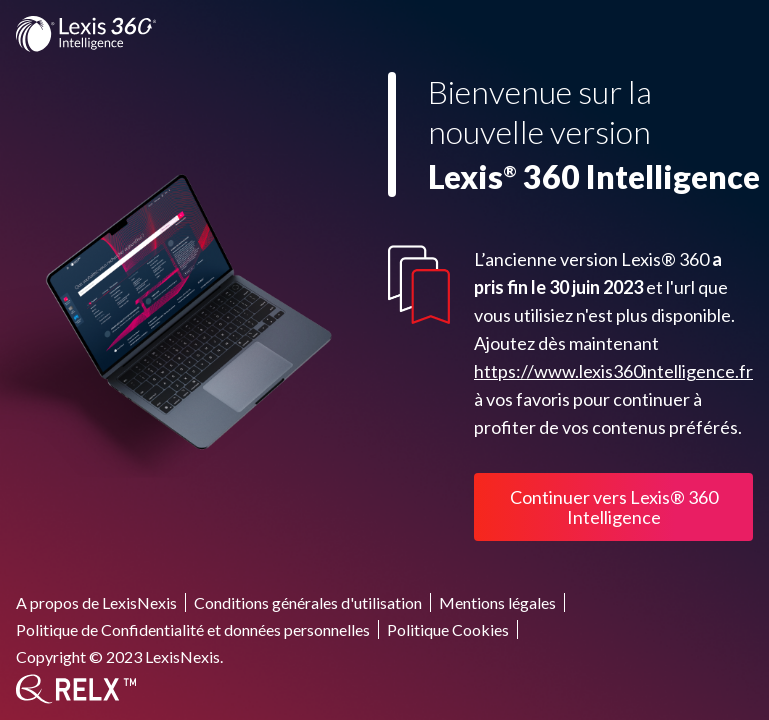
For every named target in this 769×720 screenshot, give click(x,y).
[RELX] (76, 689)
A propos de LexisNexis (96, 602)
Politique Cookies (448, 629)
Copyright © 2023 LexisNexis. (119, 656)
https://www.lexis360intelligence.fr (613, 371)
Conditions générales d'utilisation (308, 602)
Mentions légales (497, 602)
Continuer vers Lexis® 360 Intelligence (614, 507)
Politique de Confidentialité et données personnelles (193, 629)
